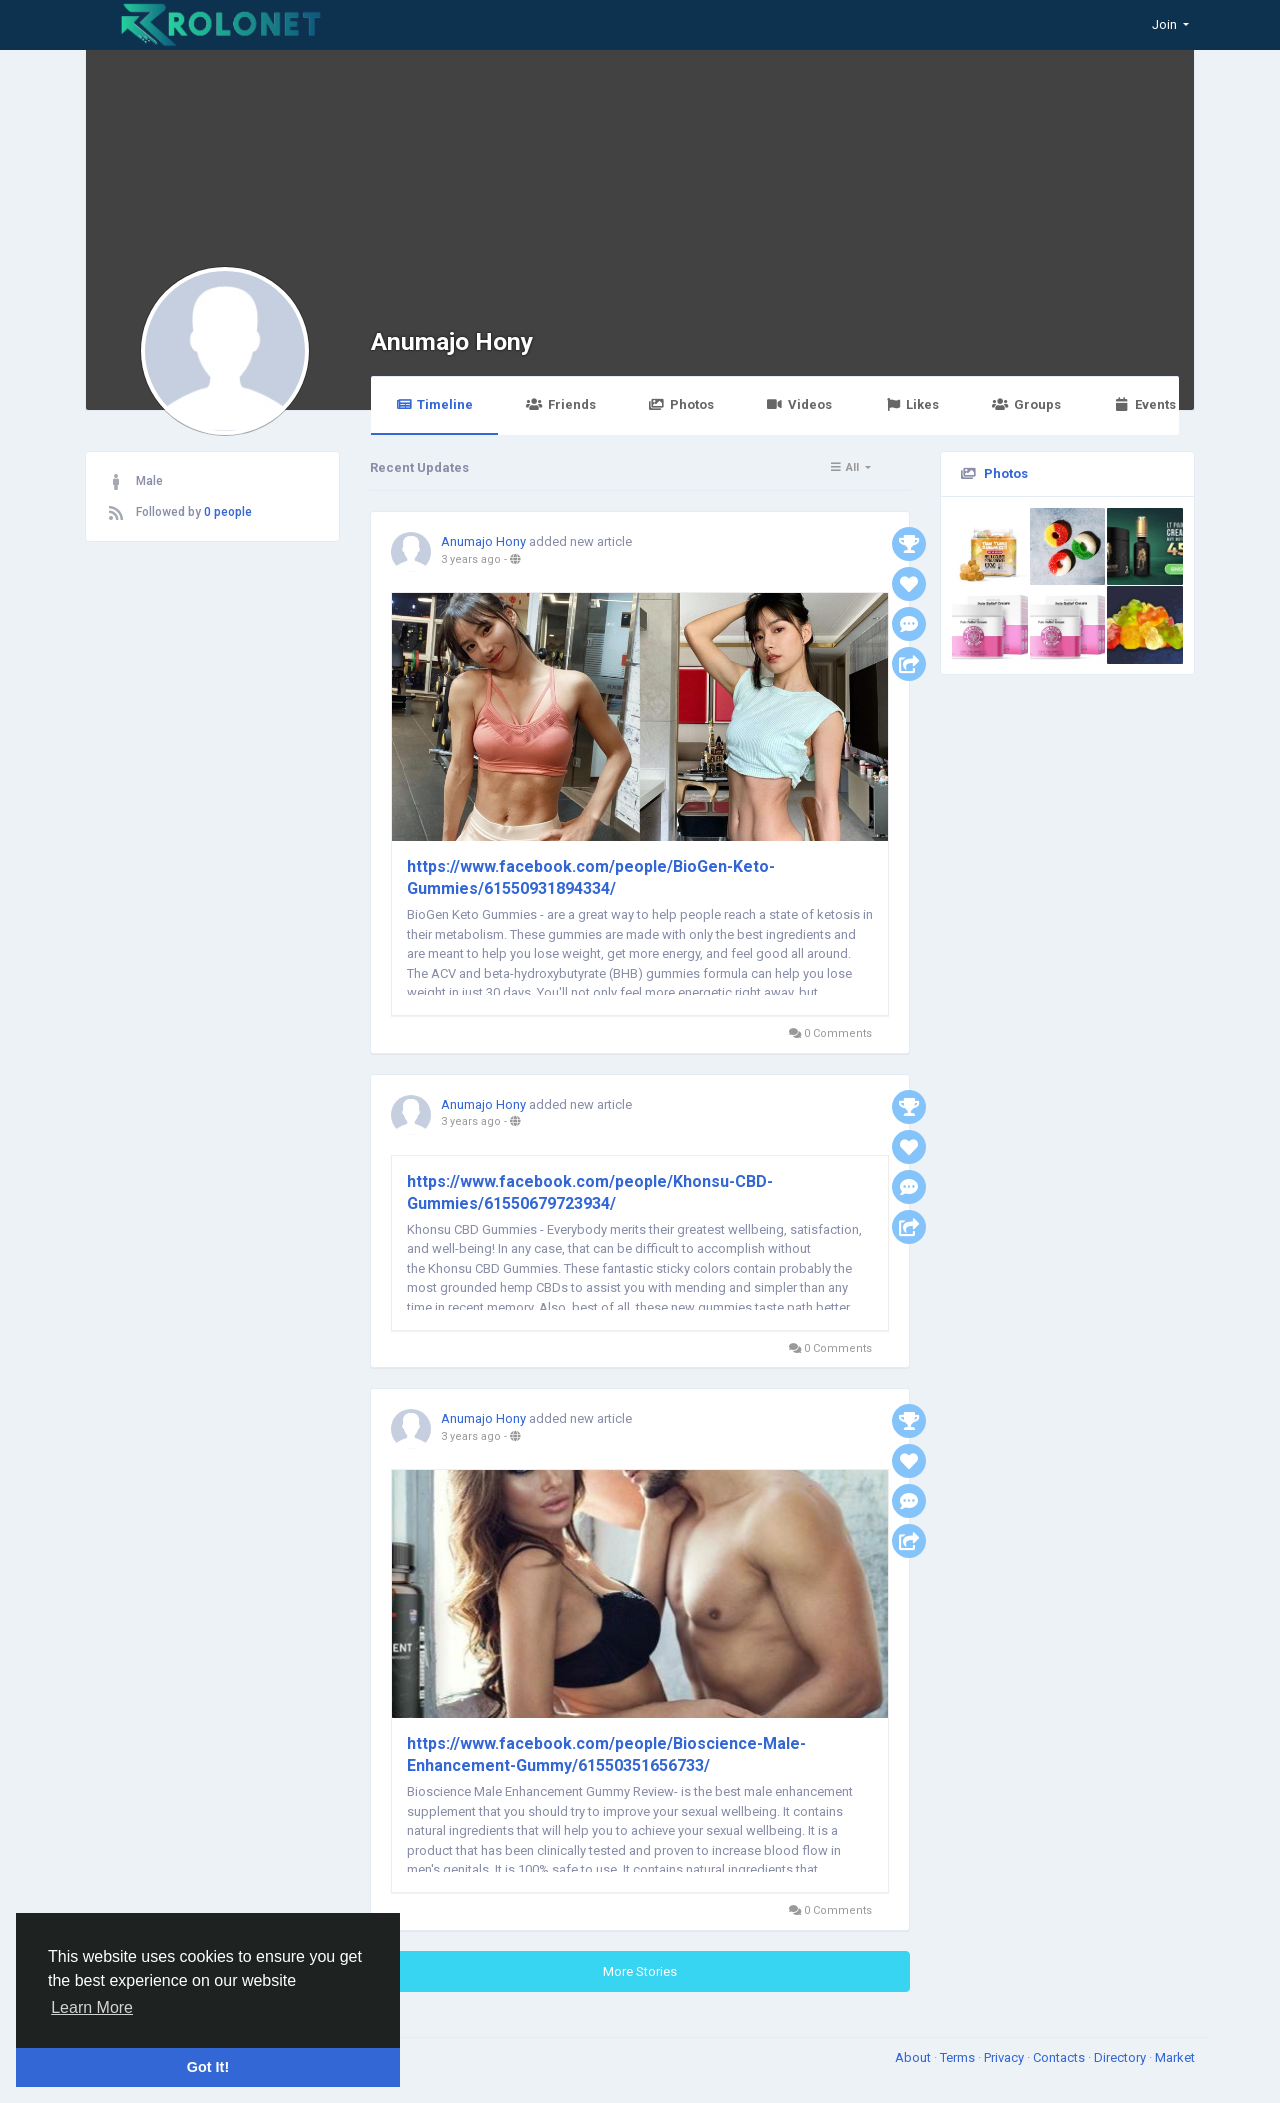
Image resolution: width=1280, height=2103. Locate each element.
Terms (959, 2057)
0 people (228, 512)
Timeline (434, 404)
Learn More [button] (92, 2007)
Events (1145, 404)
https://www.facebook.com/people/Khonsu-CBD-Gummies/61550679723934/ (590, 1192)
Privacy (1005, 2057)
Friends (560, 404)
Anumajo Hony (452, 341)
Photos (681, 404)
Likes (912, 404)
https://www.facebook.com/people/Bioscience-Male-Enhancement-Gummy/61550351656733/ (606, 1754)
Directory (1121, 2057)
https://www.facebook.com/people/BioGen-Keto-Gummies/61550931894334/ (591, 877)
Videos (799, 404)
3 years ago (471, 559)
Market (1175, 2057)
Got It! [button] (208, 2067)
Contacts (1060, 2057)
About (914, 2057)
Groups (1026, 404)
